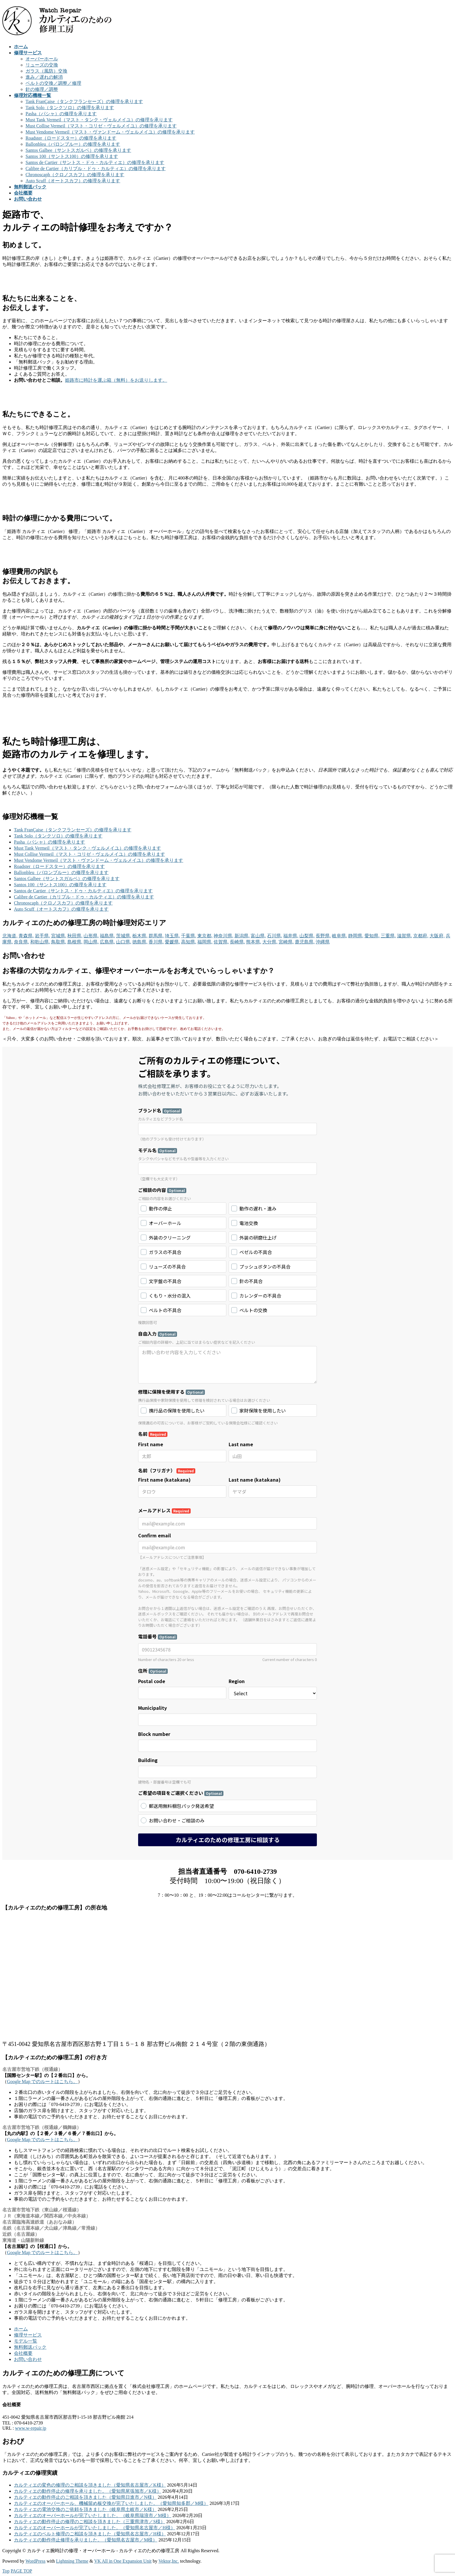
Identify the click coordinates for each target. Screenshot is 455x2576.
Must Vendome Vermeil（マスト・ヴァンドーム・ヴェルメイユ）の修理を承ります (110, 131)
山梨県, (307, 935)
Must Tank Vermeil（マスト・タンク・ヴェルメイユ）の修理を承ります (99, 119)
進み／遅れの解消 (44, 77)
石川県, (274, 935)
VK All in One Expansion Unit (123, 2561)
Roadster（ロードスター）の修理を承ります (71, 138)
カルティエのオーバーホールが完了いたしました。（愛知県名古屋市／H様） (94, 2527)
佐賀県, (221, 941)
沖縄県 (323, 941)
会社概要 (23, 2353)
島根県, (74, 941)
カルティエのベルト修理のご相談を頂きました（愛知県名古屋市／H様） (90, 2533)
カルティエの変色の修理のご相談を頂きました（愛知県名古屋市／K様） (90, 2485)
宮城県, (58, 935)
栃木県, (139, 935)
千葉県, (188, 935)
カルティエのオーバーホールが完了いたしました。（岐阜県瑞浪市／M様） (92, 2515)
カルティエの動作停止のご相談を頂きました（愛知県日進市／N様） (85, 2497)
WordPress (36, 2561)
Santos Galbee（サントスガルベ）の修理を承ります (78, 150)
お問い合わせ (28, 2359)
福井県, (290, 935)
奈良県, (21, 941)
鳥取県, (58, 941)
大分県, (269, 941)
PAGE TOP (21, 2570)
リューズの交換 (42, 64)
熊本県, (253, 941)
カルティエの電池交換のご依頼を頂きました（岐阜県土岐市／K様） (85, 2509)
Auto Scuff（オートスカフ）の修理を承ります (73, 180)
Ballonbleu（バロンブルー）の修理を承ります (73, 144)
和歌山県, (40, 941)
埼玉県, (172, 935)
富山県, (258, 935)
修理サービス (28, 2334)
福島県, (107, 935)
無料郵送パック (30, 2347)
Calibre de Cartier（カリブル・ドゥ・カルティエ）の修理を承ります (96, 168)
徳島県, (139, 941)
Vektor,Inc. (168, 2561)
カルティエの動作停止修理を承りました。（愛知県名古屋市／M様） (85, 2539)
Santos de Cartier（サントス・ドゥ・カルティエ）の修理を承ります (95, 162)
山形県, (91, 935)
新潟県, (242, 935)
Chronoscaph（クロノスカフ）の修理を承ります (75, 174)
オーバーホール (42, 58)
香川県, (156, 941)
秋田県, (74, 935)
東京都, (204, 935)
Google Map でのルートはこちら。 (42, 2081)
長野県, (323, 935)
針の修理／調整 (42, 89)
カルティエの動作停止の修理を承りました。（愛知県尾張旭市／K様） (87, 2491)
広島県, (107, 941)
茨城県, (123, 935)
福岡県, (204, 941)
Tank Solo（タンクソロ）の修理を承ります (70, 107)
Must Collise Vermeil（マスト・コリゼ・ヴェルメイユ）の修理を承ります (101, 125)
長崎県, (237, 941)
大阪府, (437, 935)
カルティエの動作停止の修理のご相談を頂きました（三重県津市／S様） (89, 2521)
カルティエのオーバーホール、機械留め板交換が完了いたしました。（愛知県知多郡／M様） (111, 2503)
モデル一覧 (25, 2341)
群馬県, (156, 935)
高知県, (188, 941)
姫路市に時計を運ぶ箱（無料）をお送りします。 (116, 380)
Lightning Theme (72, 2561)
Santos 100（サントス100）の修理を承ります (72, 156)
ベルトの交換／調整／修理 (53, 83)
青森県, (26, 935)
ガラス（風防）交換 (46, 71)
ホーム (21, 2328)
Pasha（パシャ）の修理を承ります (61, 113)
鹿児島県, (305, 941)
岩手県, (42, 935)
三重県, (388, 935)
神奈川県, (223, 935)
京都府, (420, 935)
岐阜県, (339, 935)
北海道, (9, 935)
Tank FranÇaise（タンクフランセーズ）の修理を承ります (84, 101)
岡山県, (91, 941)
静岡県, (355, 935)
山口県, (123, 941)
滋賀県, (404, 935)
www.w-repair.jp (30, 2428)
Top (6, 2570)
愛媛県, (172, 941)
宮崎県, (286, 941)
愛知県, (372, 935)
